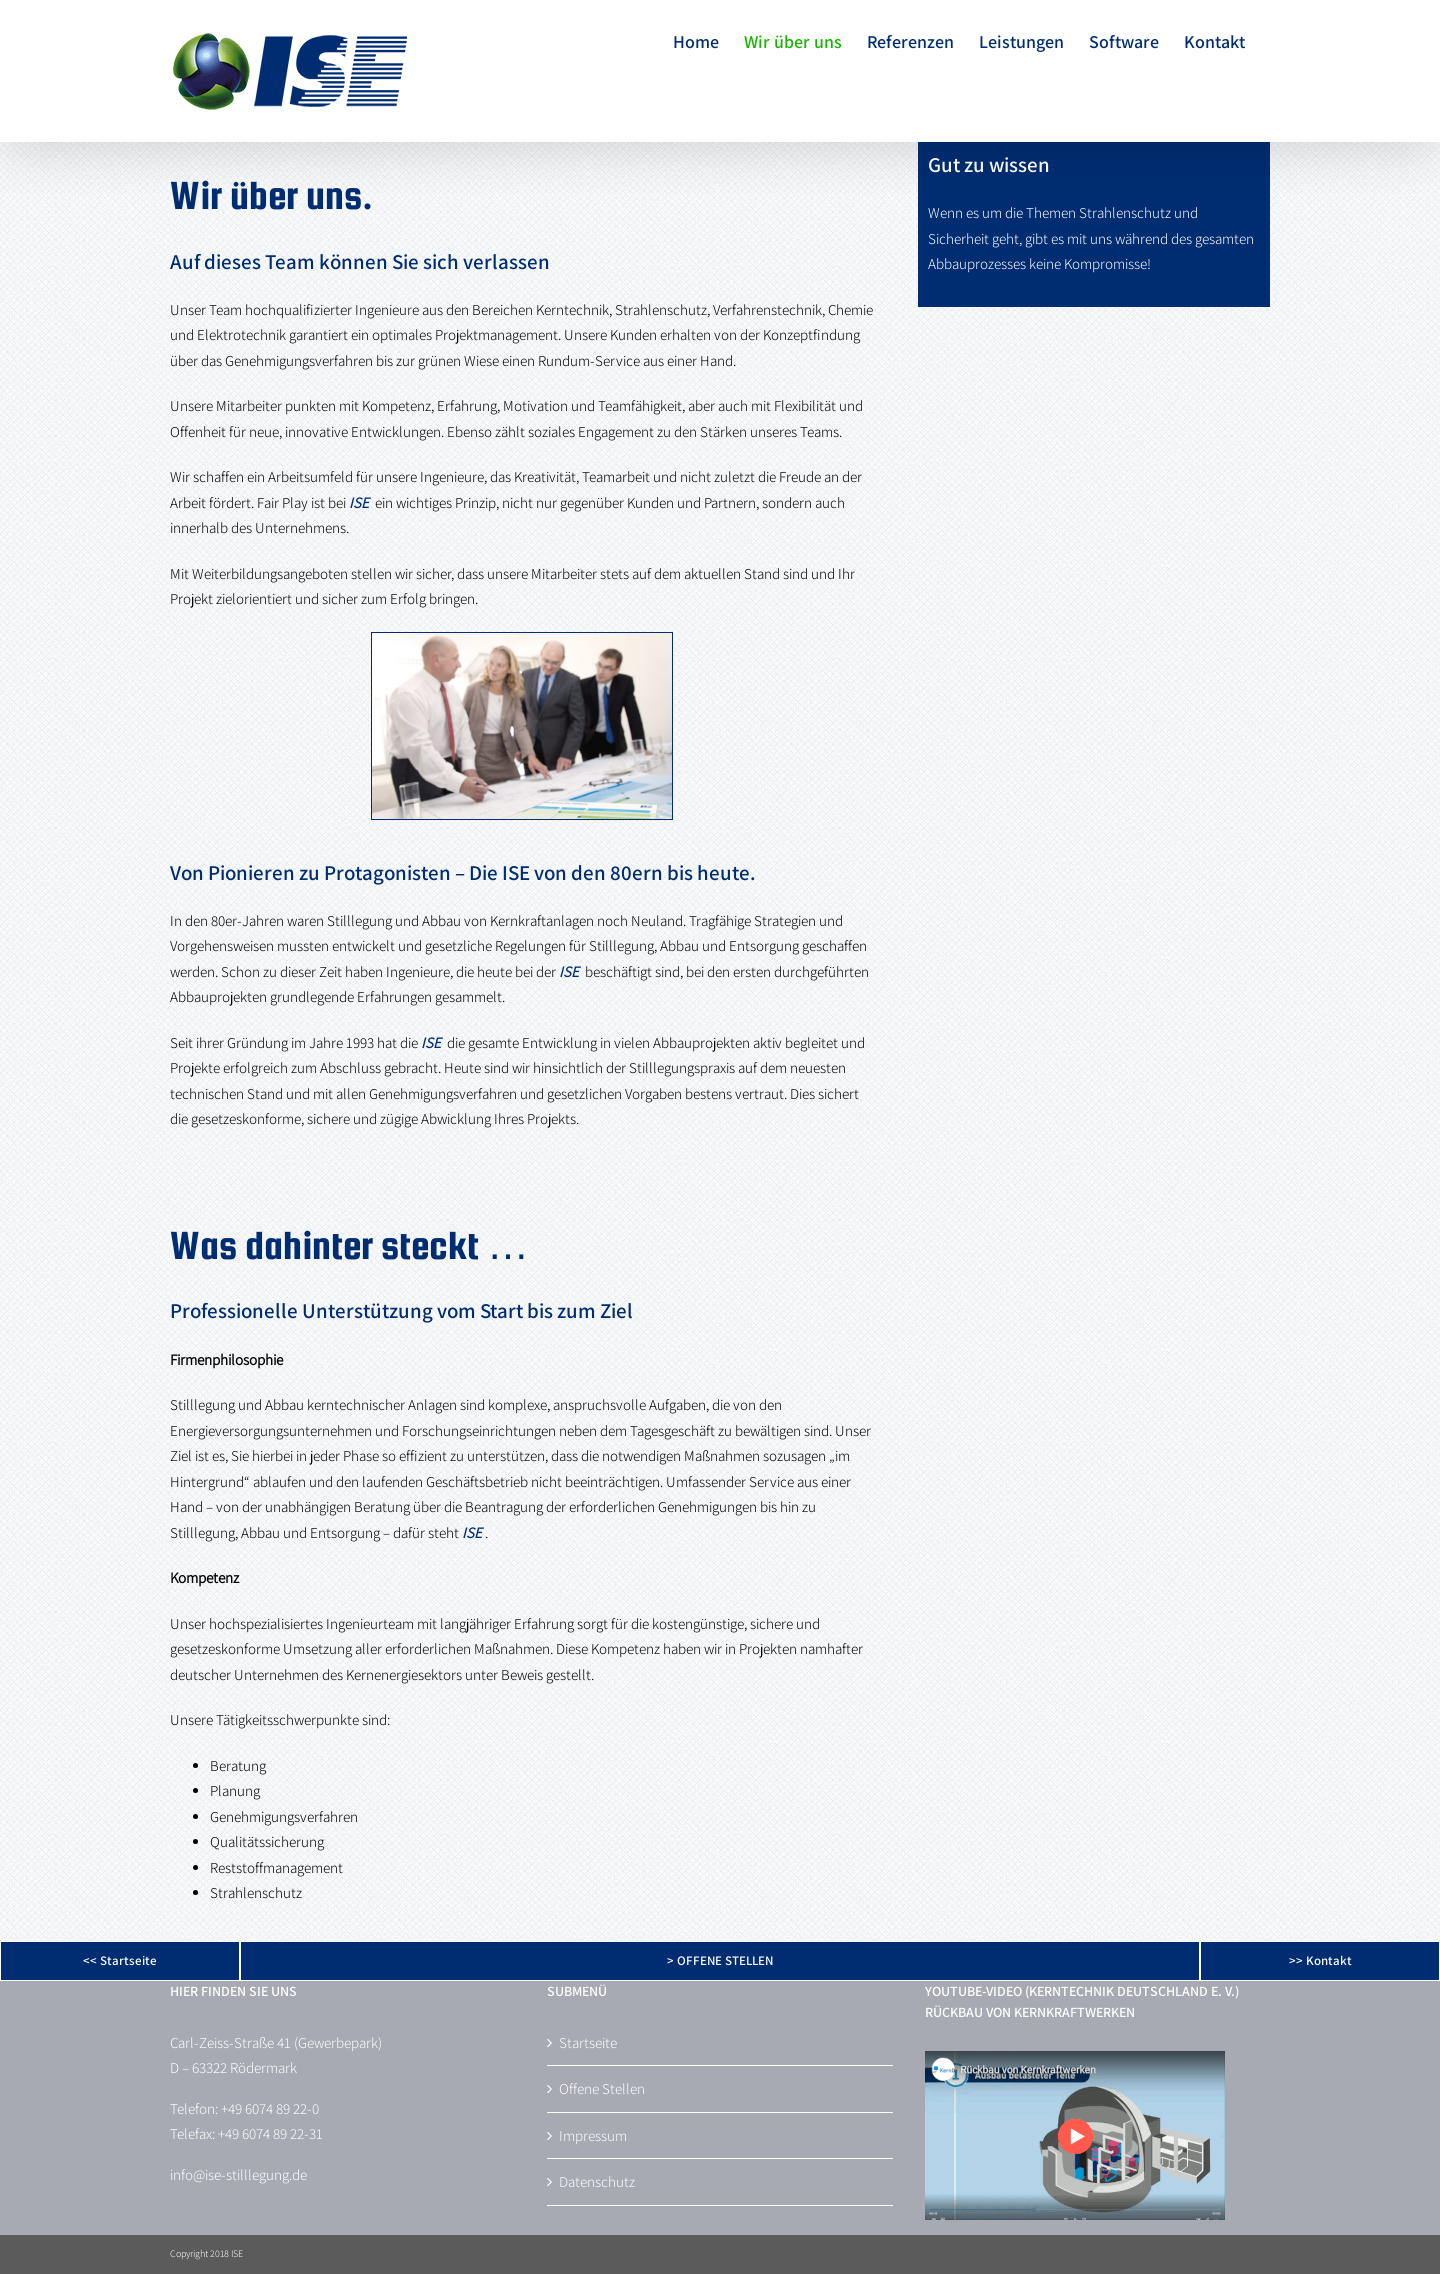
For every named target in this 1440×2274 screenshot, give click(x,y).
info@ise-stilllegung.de (238, 2174)
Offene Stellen (602, 2088)
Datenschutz (597, 2181)
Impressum (593, 2135)
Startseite (588, 2042)
